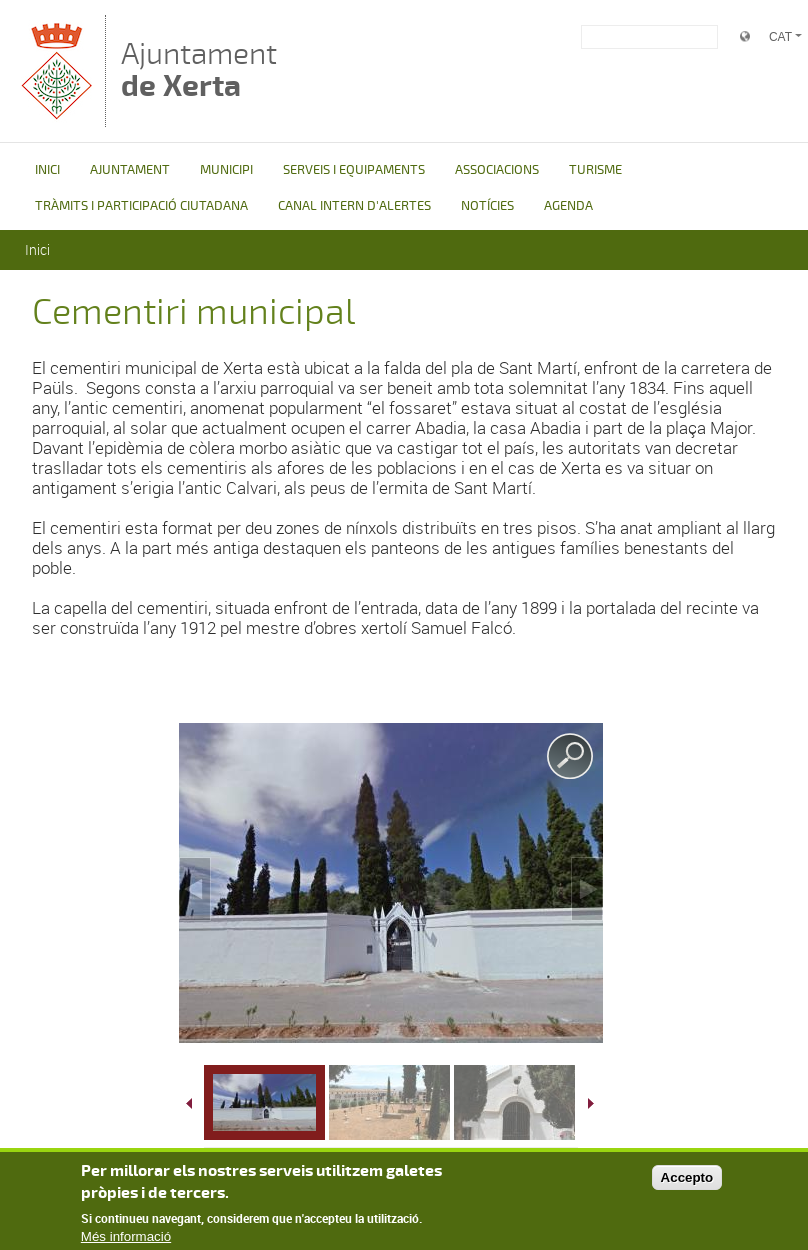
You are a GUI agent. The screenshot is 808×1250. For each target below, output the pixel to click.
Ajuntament (199, 69)
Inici (37, 249)
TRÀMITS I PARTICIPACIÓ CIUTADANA (141, 206)
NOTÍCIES (487, 206)
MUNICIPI (226, 170)
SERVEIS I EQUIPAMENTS (354, 170)
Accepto (687, 1179)
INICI (47, 170)
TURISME (595, 170)
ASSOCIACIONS (497, 170)
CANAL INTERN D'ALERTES (354, 206)
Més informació (126, 1239)
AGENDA (568, 206)
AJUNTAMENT (130, 170)
